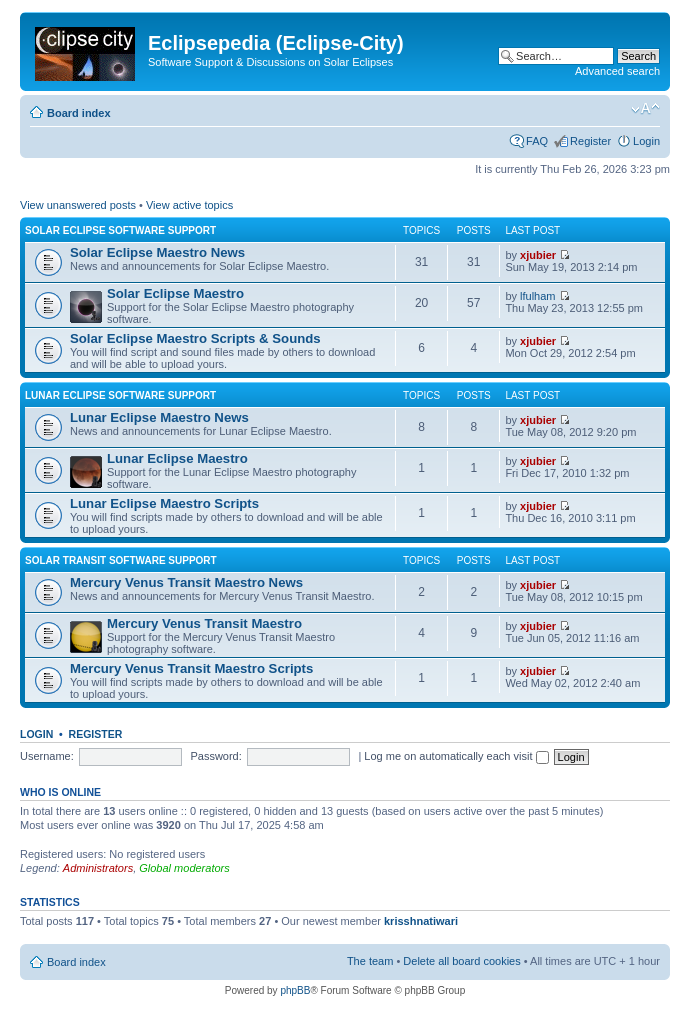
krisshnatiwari (421, 921)
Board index (79, 113)
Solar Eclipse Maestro (175, 293)
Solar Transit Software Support (121, 560)
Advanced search (617, 71)
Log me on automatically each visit (456, 756)
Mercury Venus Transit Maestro (204, 623)
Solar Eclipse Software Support (120, 230)
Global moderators (184, 868)
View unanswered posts (78, 205)
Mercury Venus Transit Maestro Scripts (191, 668)
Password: (215, 756)
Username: (47, 756)
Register (590, 141)
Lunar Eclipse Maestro (177, 458)
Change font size (645, 109)
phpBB (295, 990)
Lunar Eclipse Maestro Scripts (164, 503)
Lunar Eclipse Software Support (120, 395)
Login (646, 141)
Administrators (98, 868)
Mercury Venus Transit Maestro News (186, 582)
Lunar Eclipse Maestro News (159, 417)
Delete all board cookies (461, 961)
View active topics (189, 205)
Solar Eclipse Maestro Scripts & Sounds (195, 338)
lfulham (537, 296)
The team (370, 961)
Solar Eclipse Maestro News (157, 252)
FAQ (537, 141)
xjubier (538, 255)
